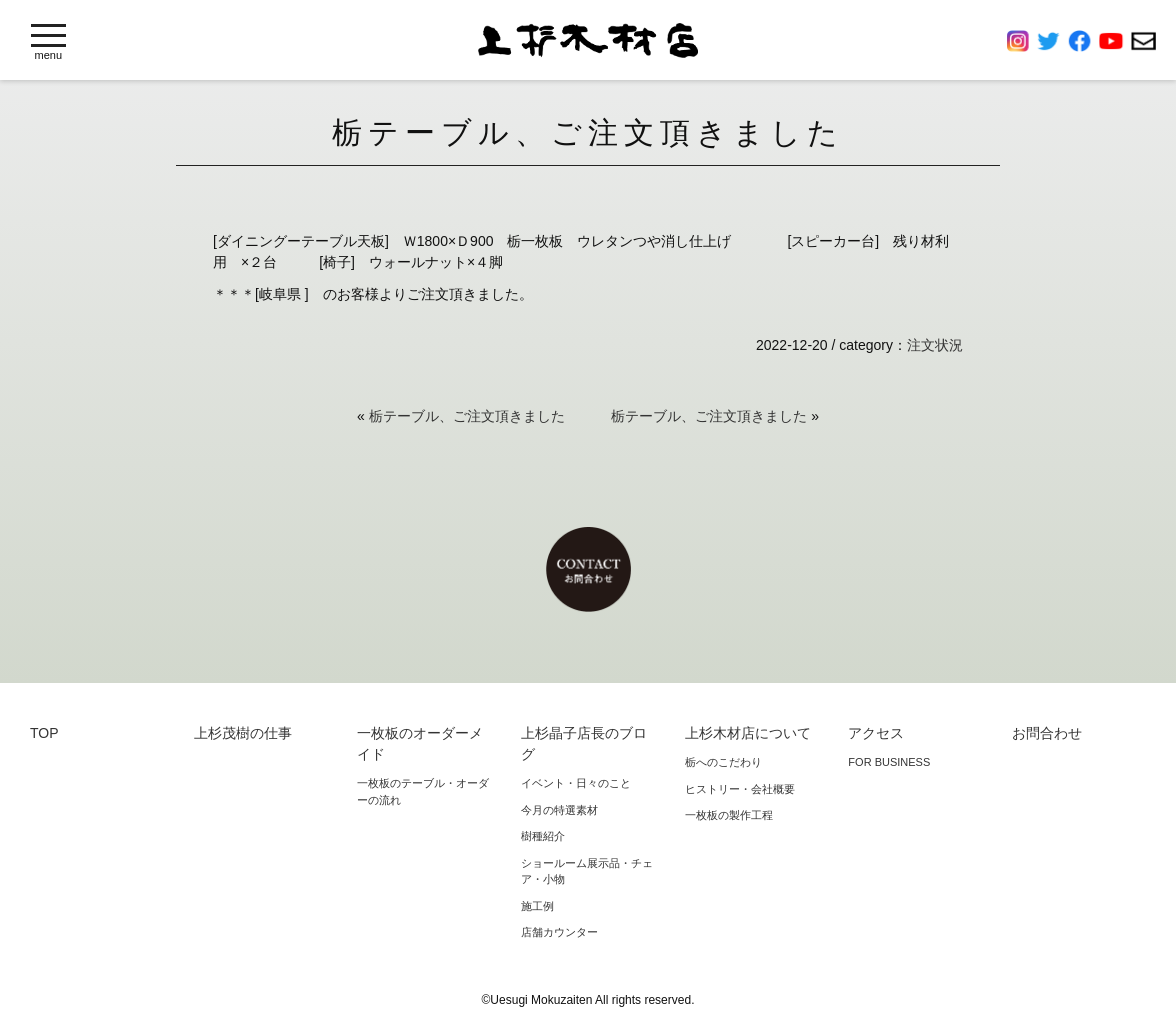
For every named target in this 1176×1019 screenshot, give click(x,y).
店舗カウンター (559, 932)
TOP (44, 733)
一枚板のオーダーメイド (420, 743)
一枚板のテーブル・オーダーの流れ (423, 791)
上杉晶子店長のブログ (584, 743)
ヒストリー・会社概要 (740, 789)
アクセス (876, 733)
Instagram (1022, 41)
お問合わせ (1143, 41)
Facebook (1083, 41)
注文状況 (935, 345)
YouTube (1115, 41)
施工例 (537, 906)
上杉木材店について (748, 733)
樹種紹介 (543, 836)
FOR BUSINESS (889, 762)
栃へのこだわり (723, 762)
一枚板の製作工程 (729, 815)
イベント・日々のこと (576, 783)
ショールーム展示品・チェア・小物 (587, 871)
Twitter (1052, 41)
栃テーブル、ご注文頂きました (467, 416)
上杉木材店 (588, 40)
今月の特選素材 (559, 810)
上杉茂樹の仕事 (243, 733)
